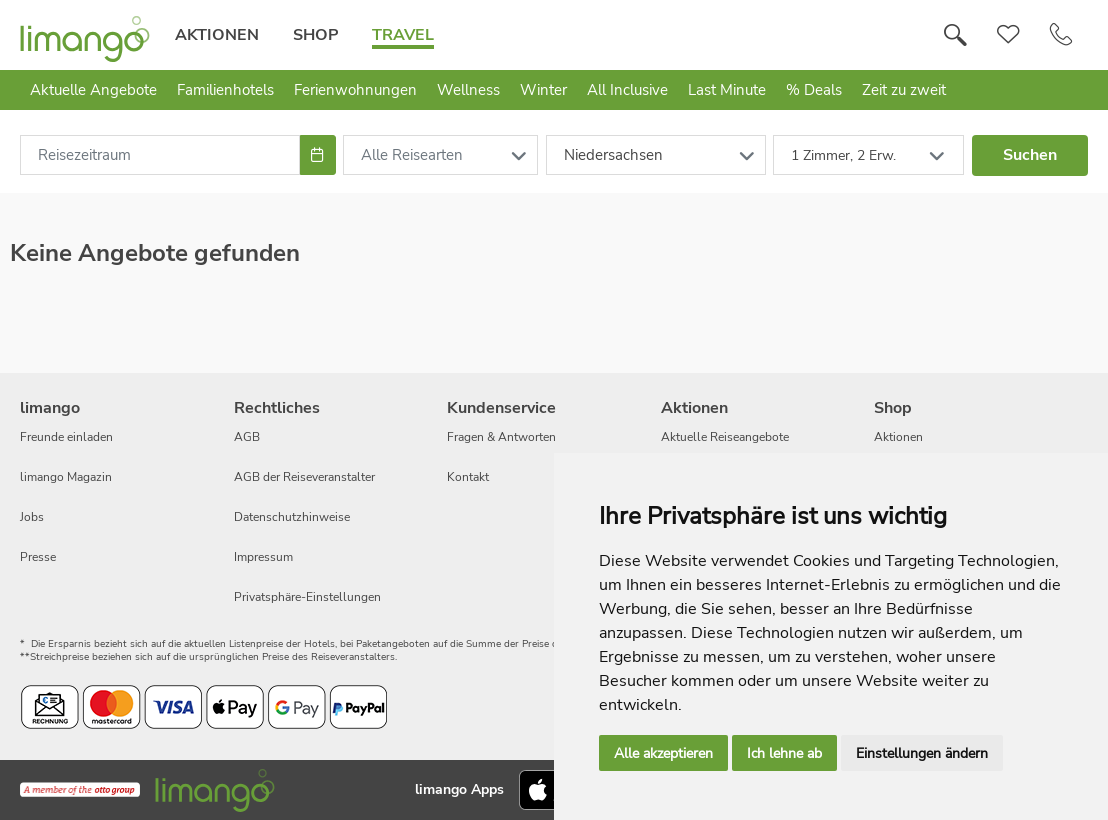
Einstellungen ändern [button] (922, 753)
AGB (247, 437)
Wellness (468, 90)
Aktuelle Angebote (93, 90)
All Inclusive (627, 90)
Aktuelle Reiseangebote (725, 437)
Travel (403, 35)
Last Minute (727, 90)
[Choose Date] (317, 155)
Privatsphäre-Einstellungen (307, 597)
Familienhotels (225, 90)
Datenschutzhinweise (292, 517)
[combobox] (160, 155)
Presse (38, 557)
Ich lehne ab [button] (784, 753)
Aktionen (217, 35)
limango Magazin (66, 477)
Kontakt (468, 477)
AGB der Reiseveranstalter (304, 477)
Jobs (32, 517)
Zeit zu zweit (904, 90)
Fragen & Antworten (501, 437)
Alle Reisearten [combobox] (412, 155)
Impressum (263, 557)
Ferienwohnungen (355, 90)
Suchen (1030, 155)
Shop (315, 35)
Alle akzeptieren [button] (663, 753)
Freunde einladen (66, 437)
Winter (543, 90)
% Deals (814, 90)
